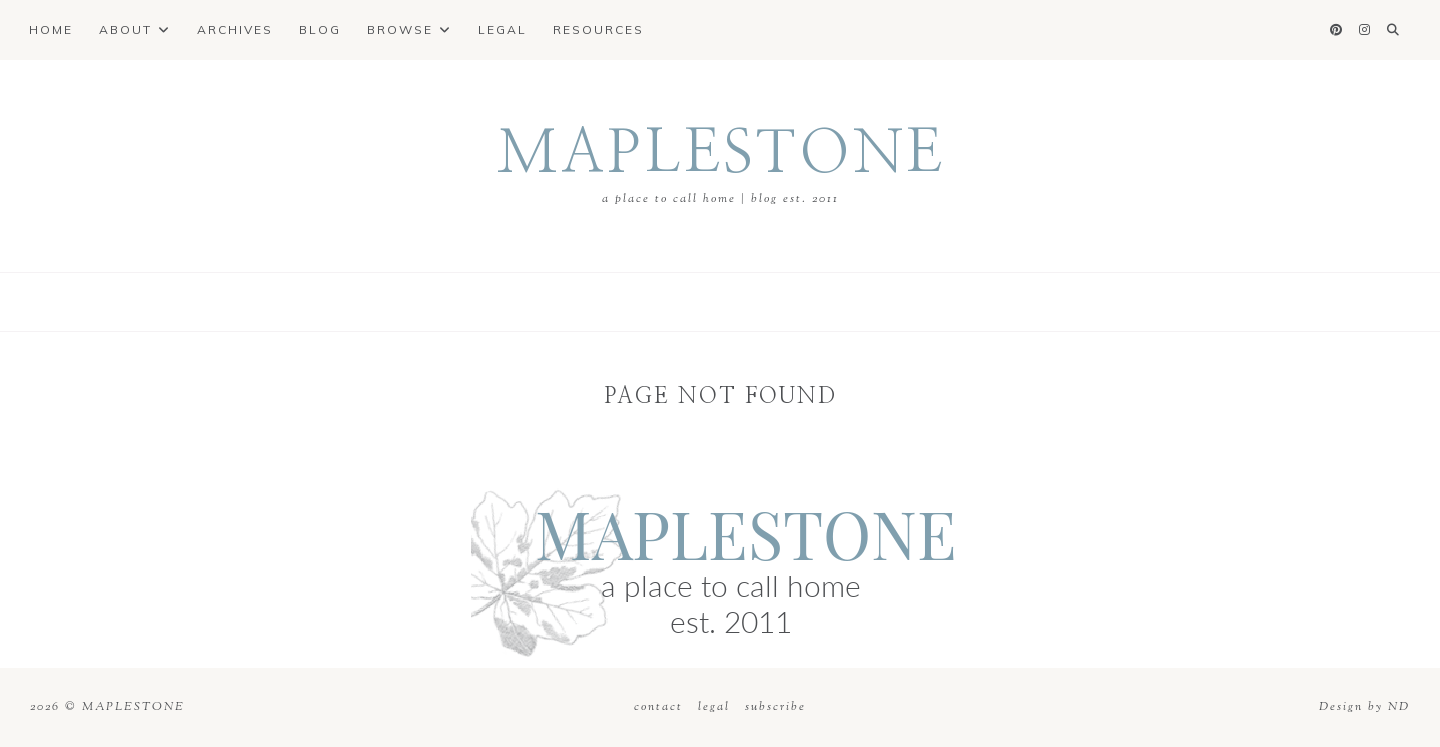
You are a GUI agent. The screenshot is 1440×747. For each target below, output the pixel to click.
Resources (598, 29)
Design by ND (1364, 707)
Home (51, 29)
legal (714, 707)
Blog (320, 29)
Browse (400, 29)
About (125, 29)
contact (661, 707)
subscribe (775, 707)
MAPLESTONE (720, 154)
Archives (235, 29)
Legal (502, 29)
